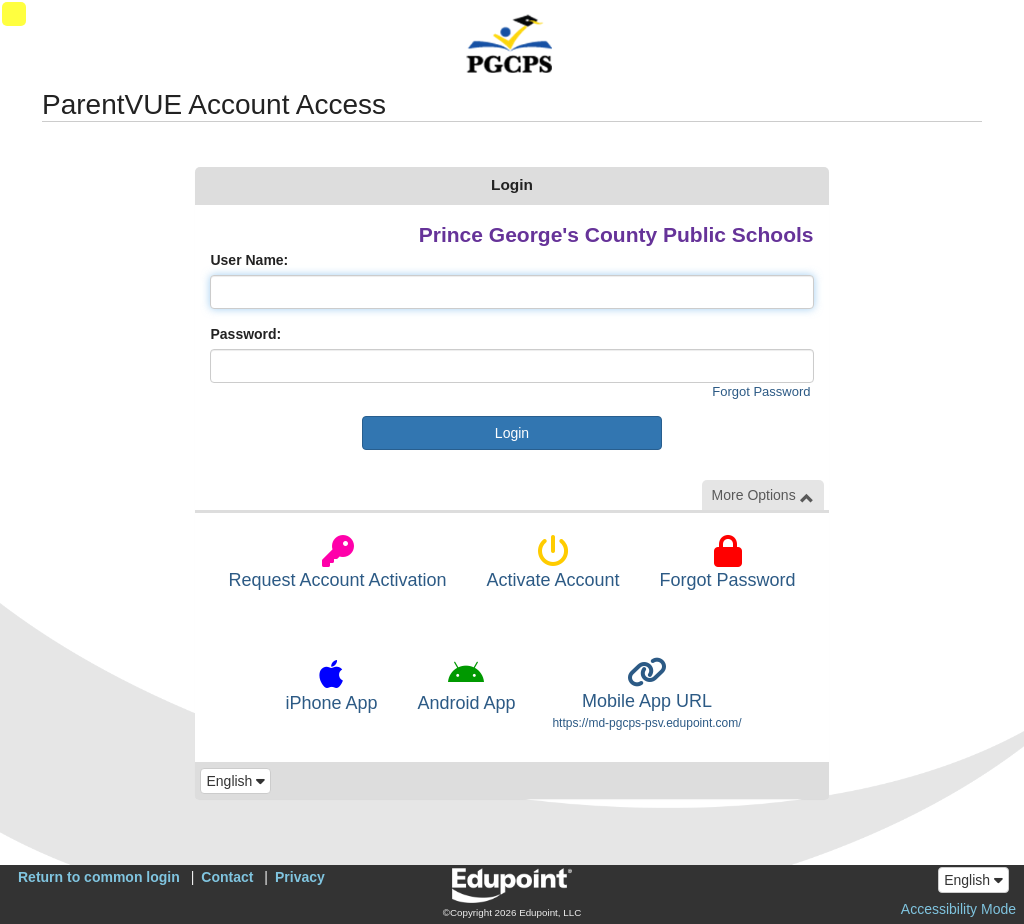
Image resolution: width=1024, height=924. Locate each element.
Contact (227, 877)
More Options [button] (763, 495)
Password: (245, 334)
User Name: (249, 260)
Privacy (300, 877)
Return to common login (99, 877)
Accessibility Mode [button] (958, 909)
